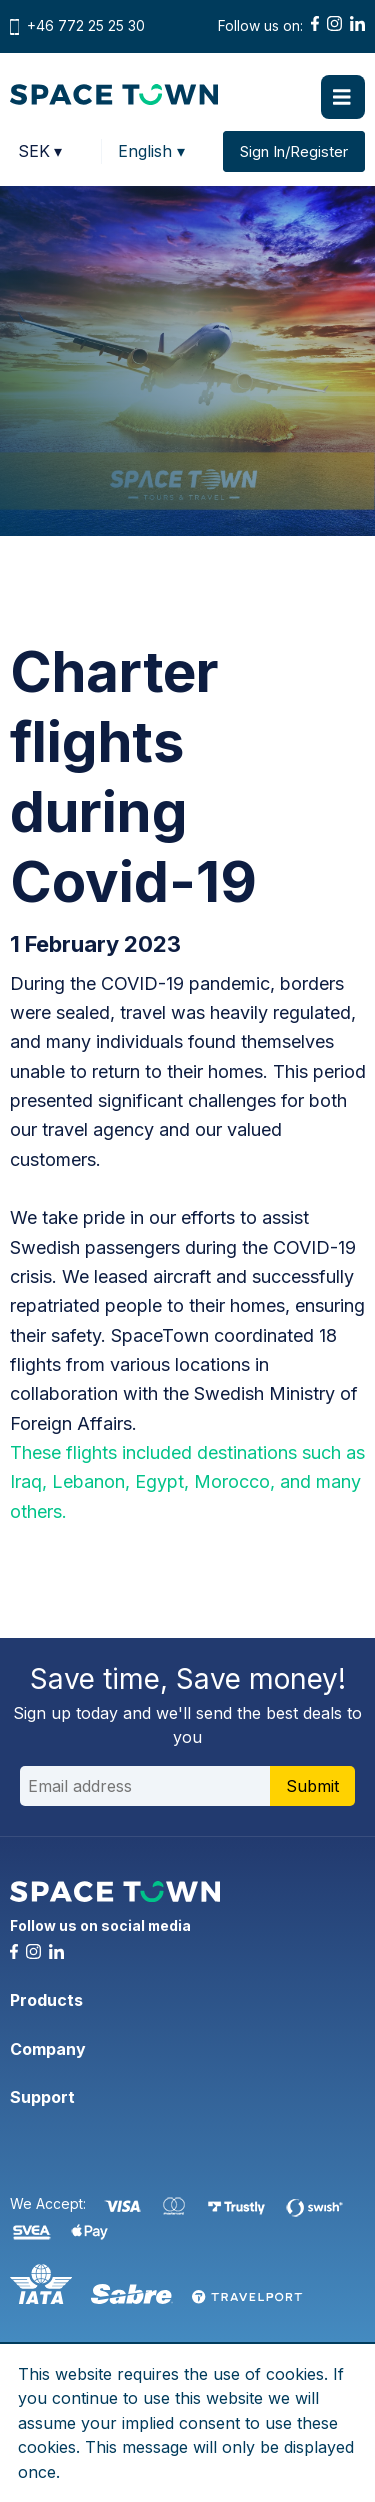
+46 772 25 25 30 (86, 26)
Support (42, 2097)
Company (48, 2049)
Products (46, 2000)
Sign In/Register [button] (294, 151)
